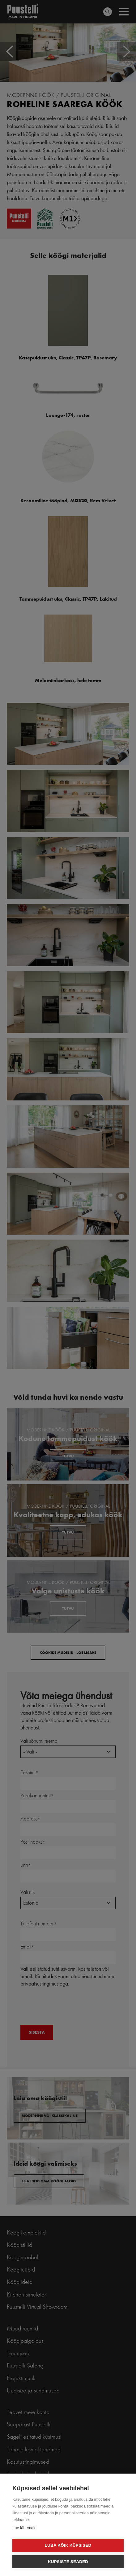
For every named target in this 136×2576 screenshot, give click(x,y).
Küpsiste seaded (68, 2561)
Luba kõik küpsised (68, 2545)
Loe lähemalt (23, 2527)
